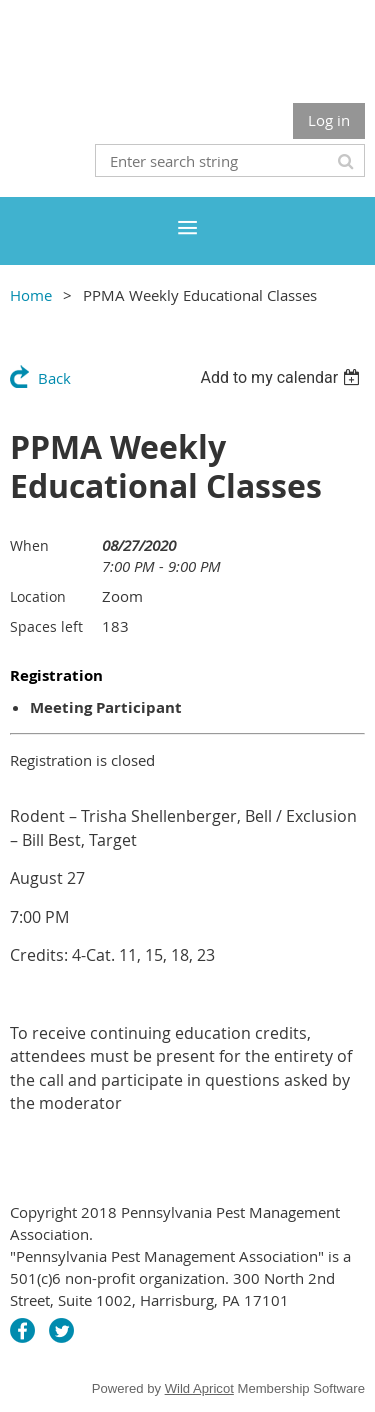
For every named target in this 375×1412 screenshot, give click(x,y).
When (29, 545)
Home (31, 295)
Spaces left (46, 626)
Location (38, 596)
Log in (329, 120)
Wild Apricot (199, 1388)
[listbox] (282, 377)
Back (54, 378)
